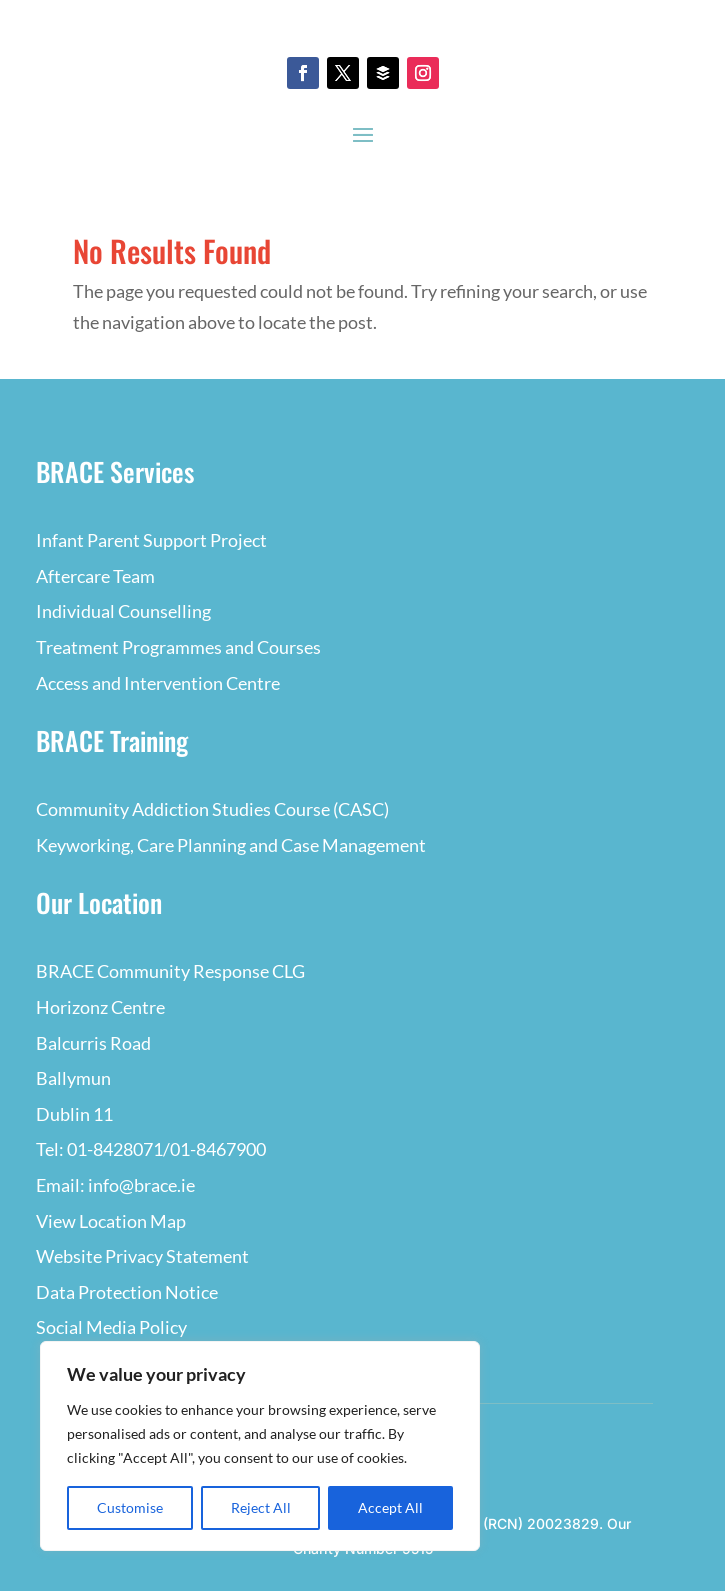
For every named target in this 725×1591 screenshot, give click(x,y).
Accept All (390, 1507)
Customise (130, 1507)
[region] (260, 1446)
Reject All (261, 1507)
